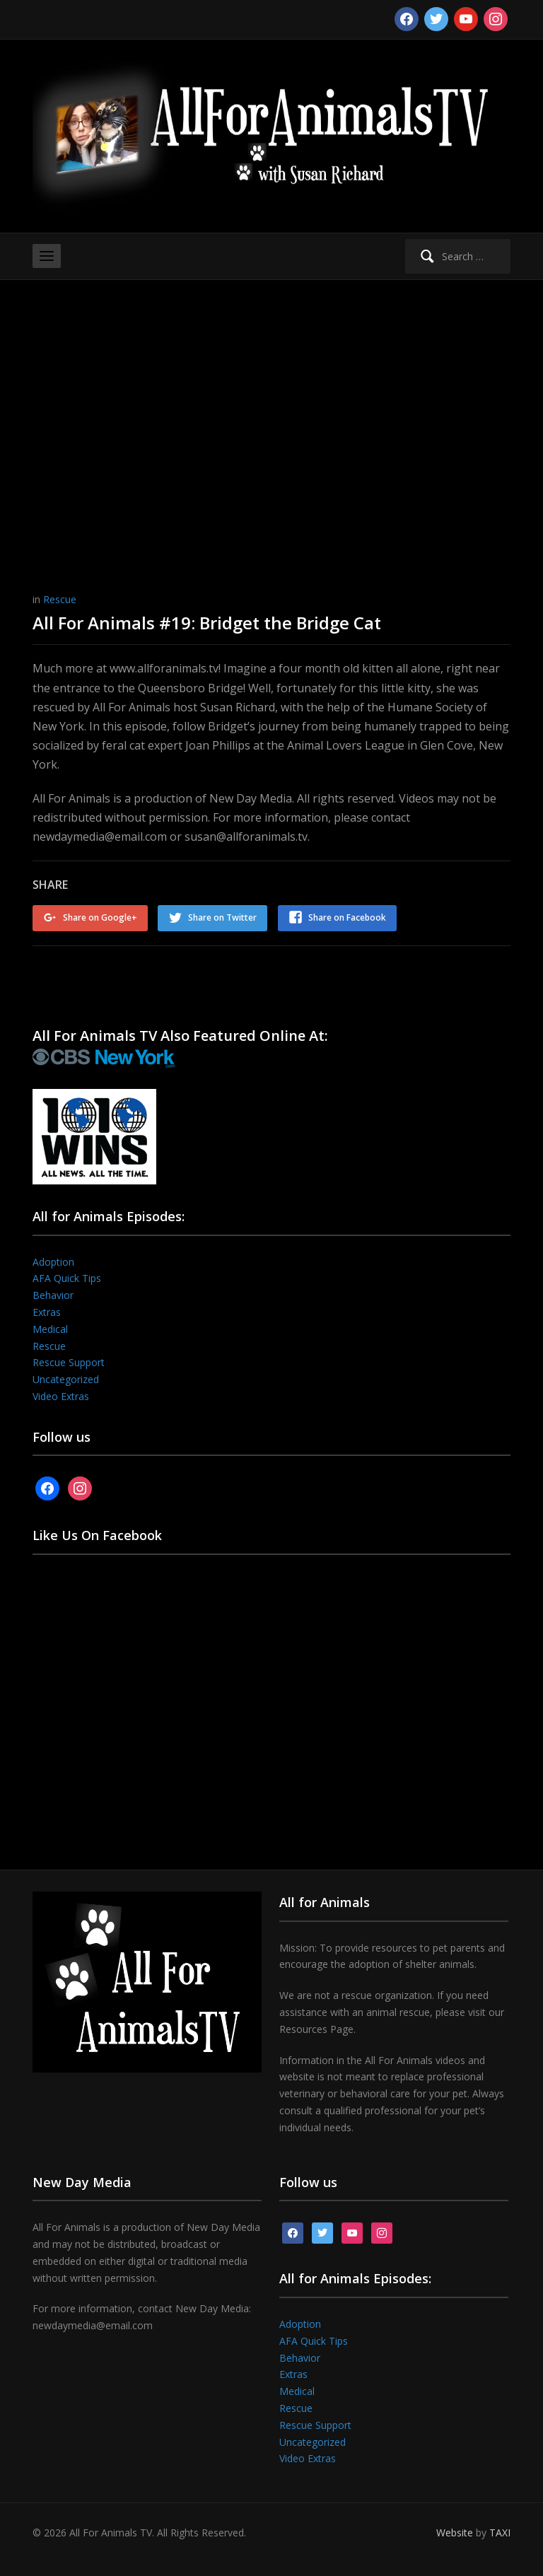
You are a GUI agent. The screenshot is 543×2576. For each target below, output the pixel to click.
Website (454, 2532)
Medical (50, 1328)
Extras (47, 1311)
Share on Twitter (223, 917)
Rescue (59, 599)
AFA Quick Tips (67, 1278)
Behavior (53, 1295)
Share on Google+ (100, 917)
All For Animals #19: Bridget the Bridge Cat (207, 622)
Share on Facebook (348, 917)
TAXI (499, 2532)
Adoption (53, 1261)
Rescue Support (69, 1362)
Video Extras (61, 1395)
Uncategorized (66, 1379)
